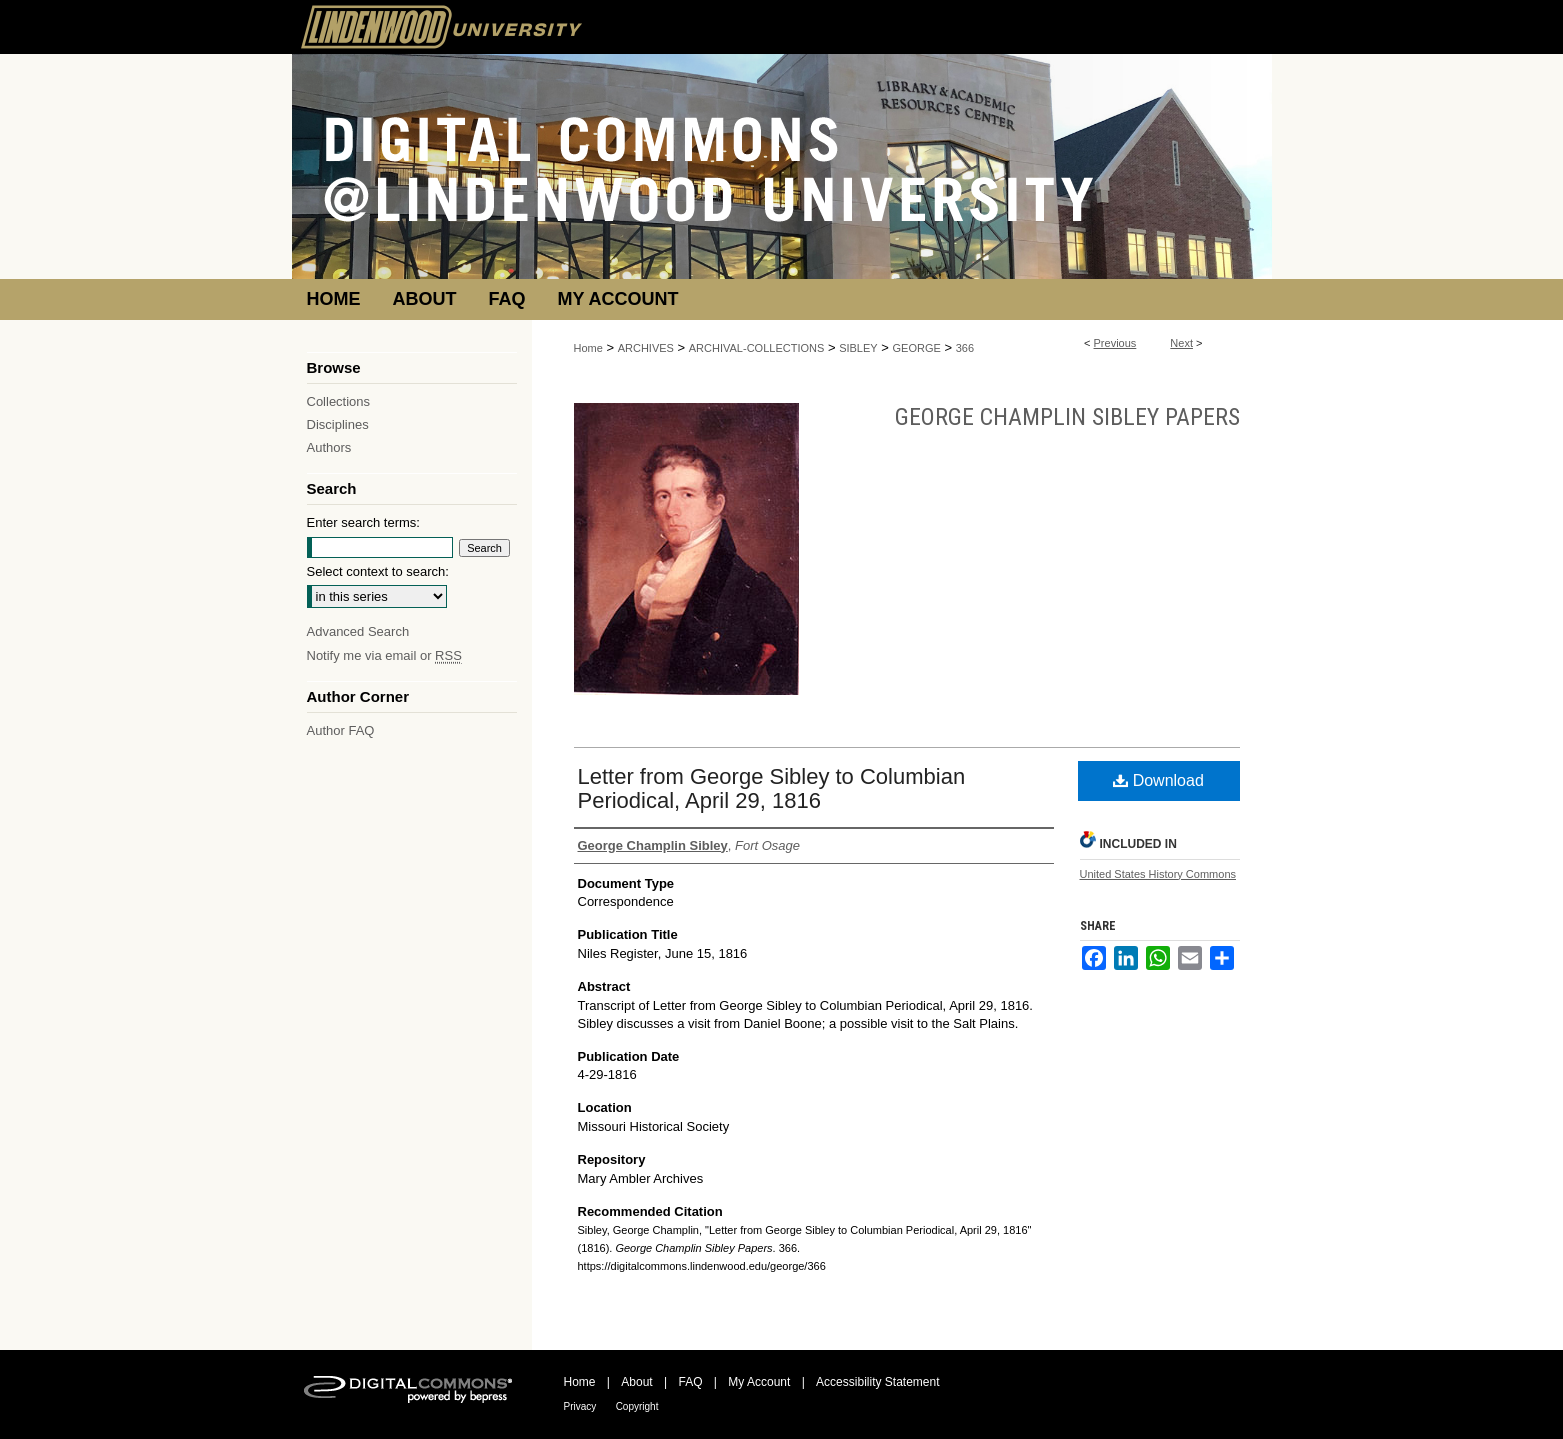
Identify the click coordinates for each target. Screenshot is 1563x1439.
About (636, 1382)
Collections (339, 401)
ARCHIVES (646, 348)
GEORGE (917, 348)
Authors (329, 447)
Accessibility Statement (877, 1382)
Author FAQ (341, 730)
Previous (1115, 343)
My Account (759, 1382)
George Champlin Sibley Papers (1067, 417)
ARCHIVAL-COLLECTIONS (757, 348)
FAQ (690, 1382)
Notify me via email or (384, 655)
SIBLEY (858, 348)
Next (1181, 343)
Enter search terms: (363, 522)
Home (588, 348)
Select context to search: (378, 571)
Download (1158, 780)
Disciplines (338, 424)
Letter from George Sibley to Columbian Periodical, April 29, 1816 (772, 788)
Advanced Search (358, 631)
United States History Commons (1158, 874)
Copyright (637, 1406)
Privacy (580, 1406)
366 (965, 348)
